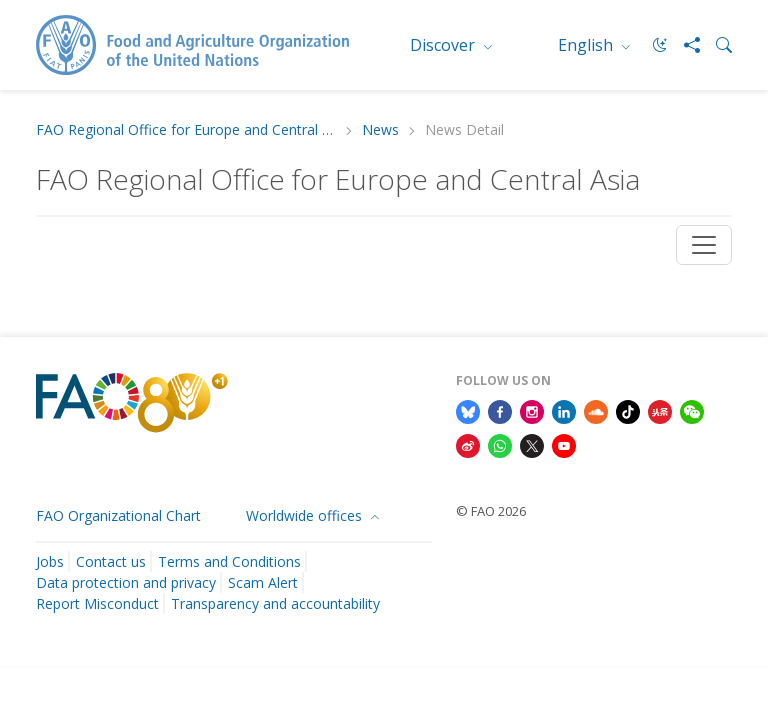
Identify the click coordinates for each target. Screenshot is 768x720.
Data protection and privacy (126, 582)
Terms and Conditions (229, 561)
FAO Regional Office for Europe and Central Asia (186, 130)
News (380, 130)
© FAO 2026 (491, 511)
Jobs (50, 561)
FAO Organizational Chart (118, 515)
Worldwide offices (306, 515)
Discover (444, 45)
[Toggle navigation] (704, 245)
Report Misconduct (97, 603)
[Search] (716, 45)
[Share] (684, 45)
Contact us (111, 561)
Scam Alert (263, 582)
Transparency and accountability (275, 603)
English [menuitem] (587, 45)
